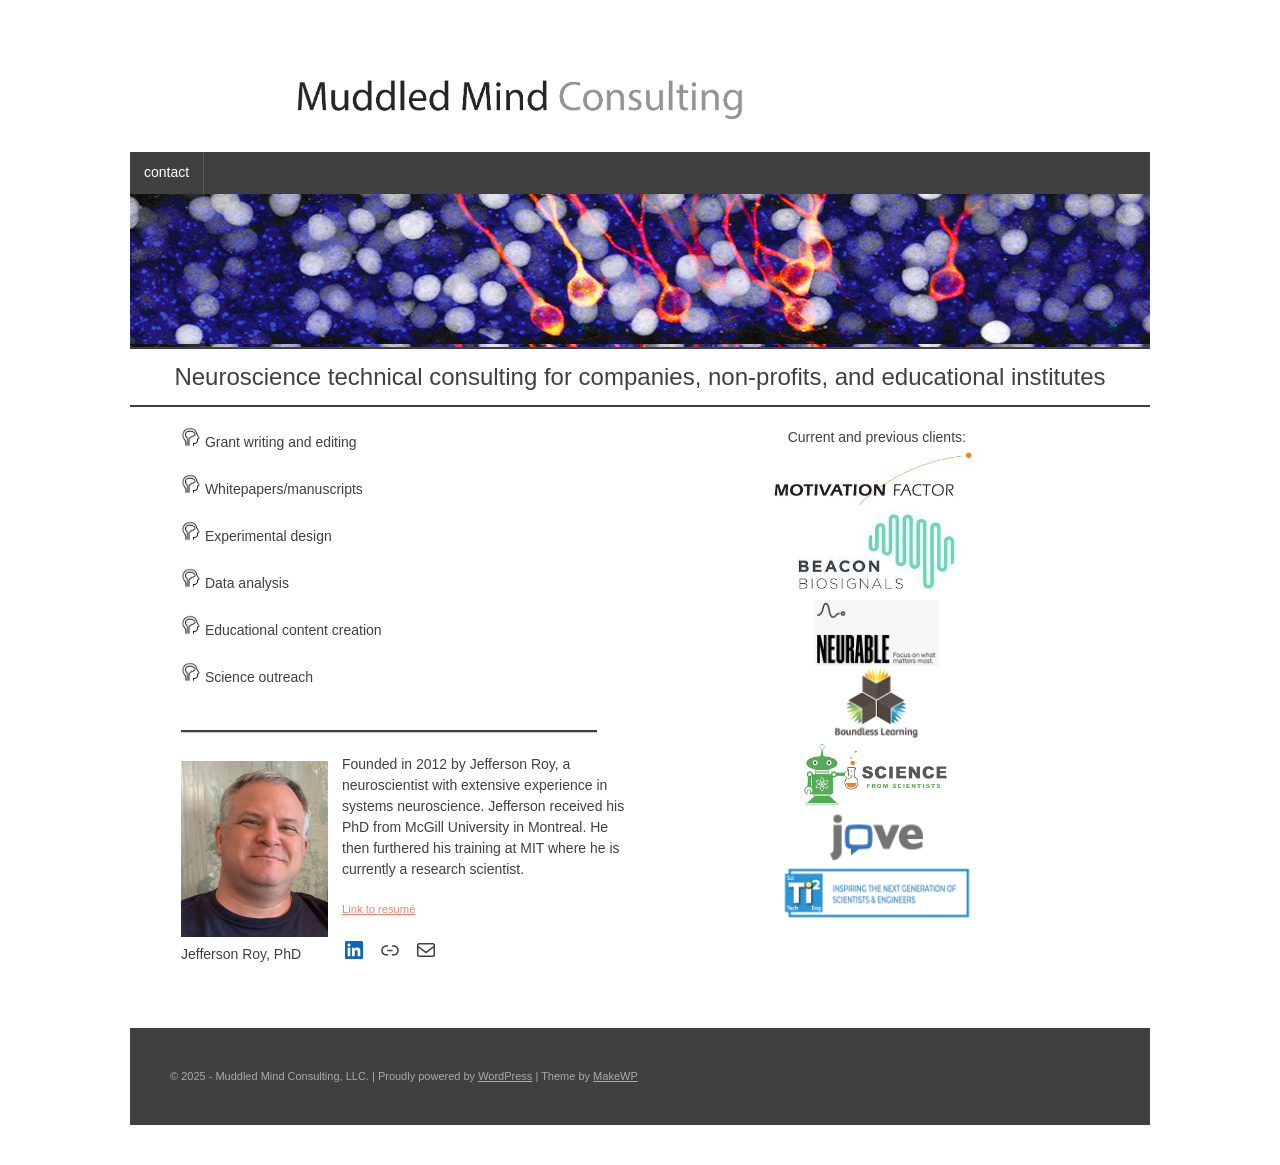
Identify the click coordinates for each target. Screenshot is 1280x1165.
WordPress (505, 1076)
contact (166, 172)
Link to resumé (378, 909)
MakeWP (615, 1076)
